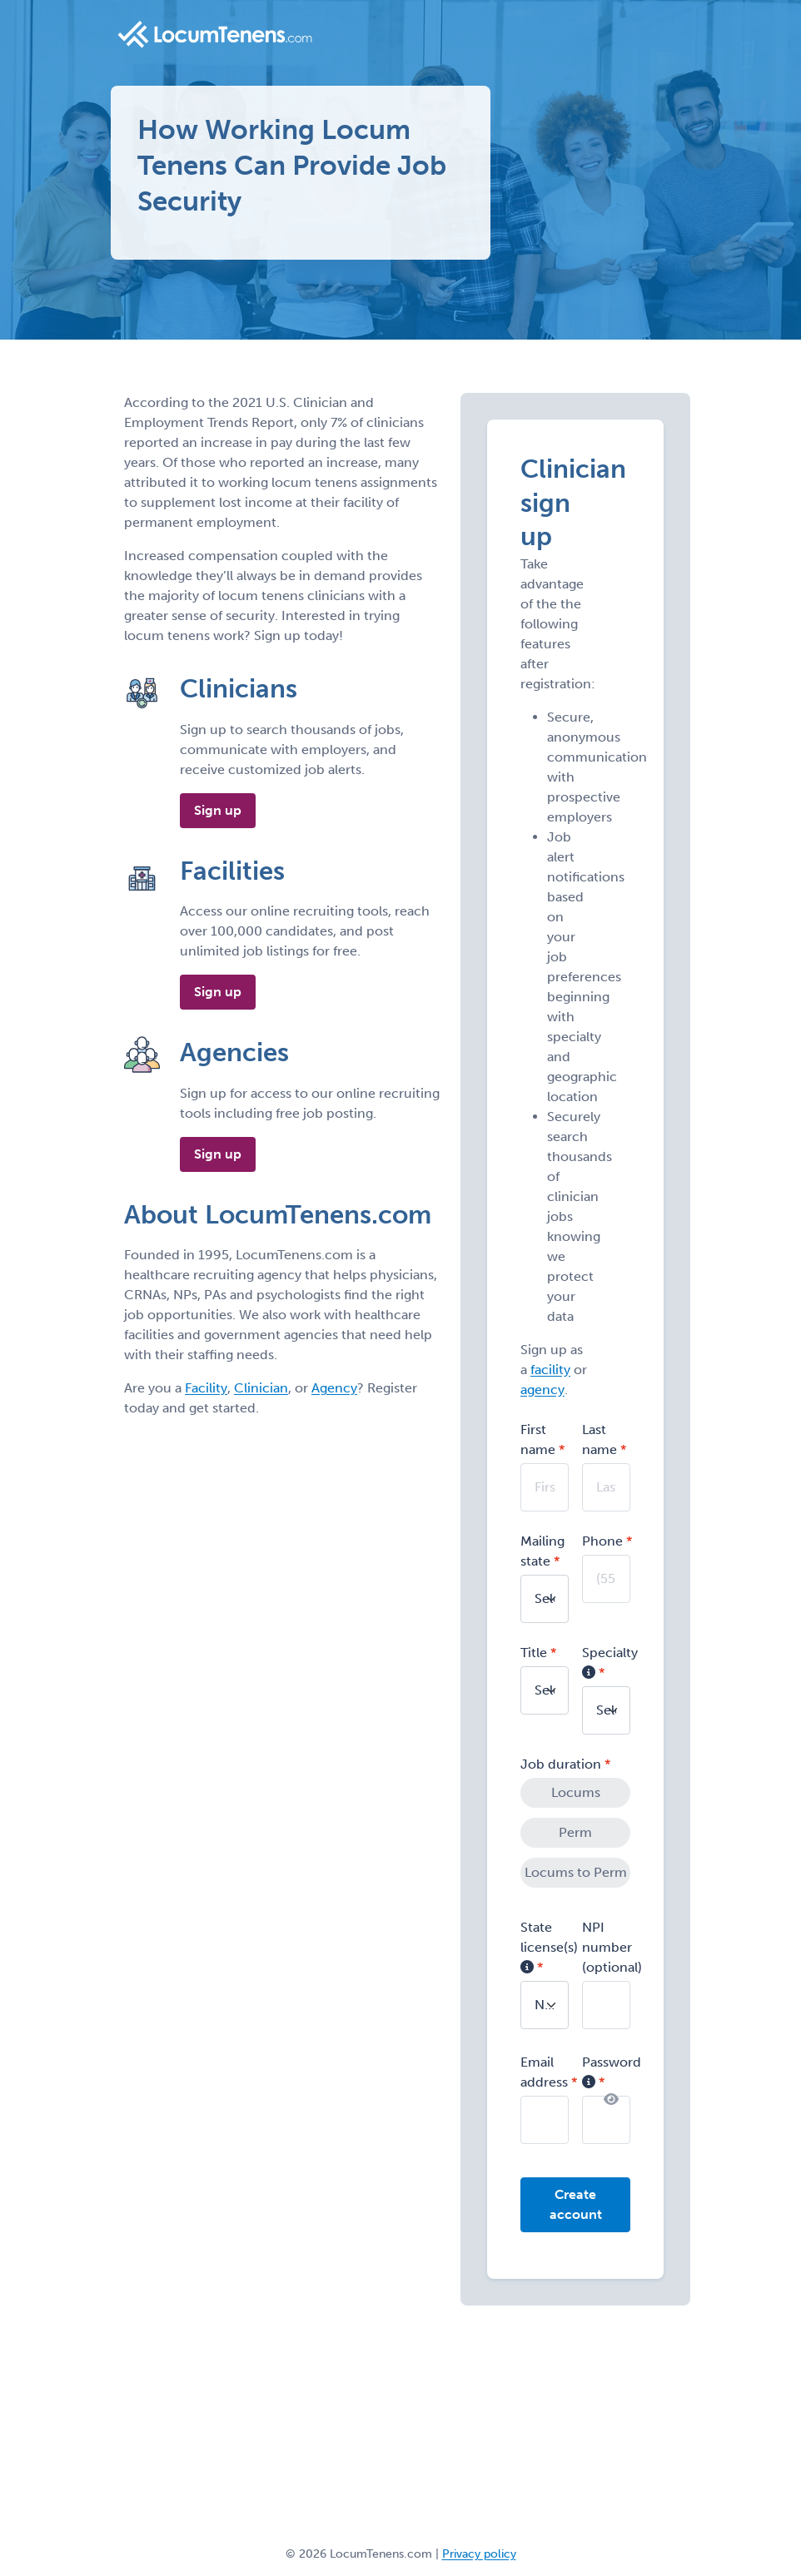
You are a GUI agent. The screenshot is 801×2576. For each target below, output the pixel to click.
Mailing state (542, 1551)
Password (611, 2072)
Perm (575, 1832)
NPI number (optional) (612, 1947)
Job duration (560, 1764)
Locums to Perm (576, 1872)
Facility (206, 1388)
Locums (575, 1792)
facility (550, 1369)
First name (537, 1439)
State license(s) (549, 1947)
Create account (576, 2204)
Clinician (261, 1388)
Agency (334, 1388)
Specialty (610, 1662)
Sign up (217, 810)
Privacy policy (479, 2554)
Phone (602, 1541)
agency (542, 1389)
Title (533, 1652)
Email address (544, 2072)
